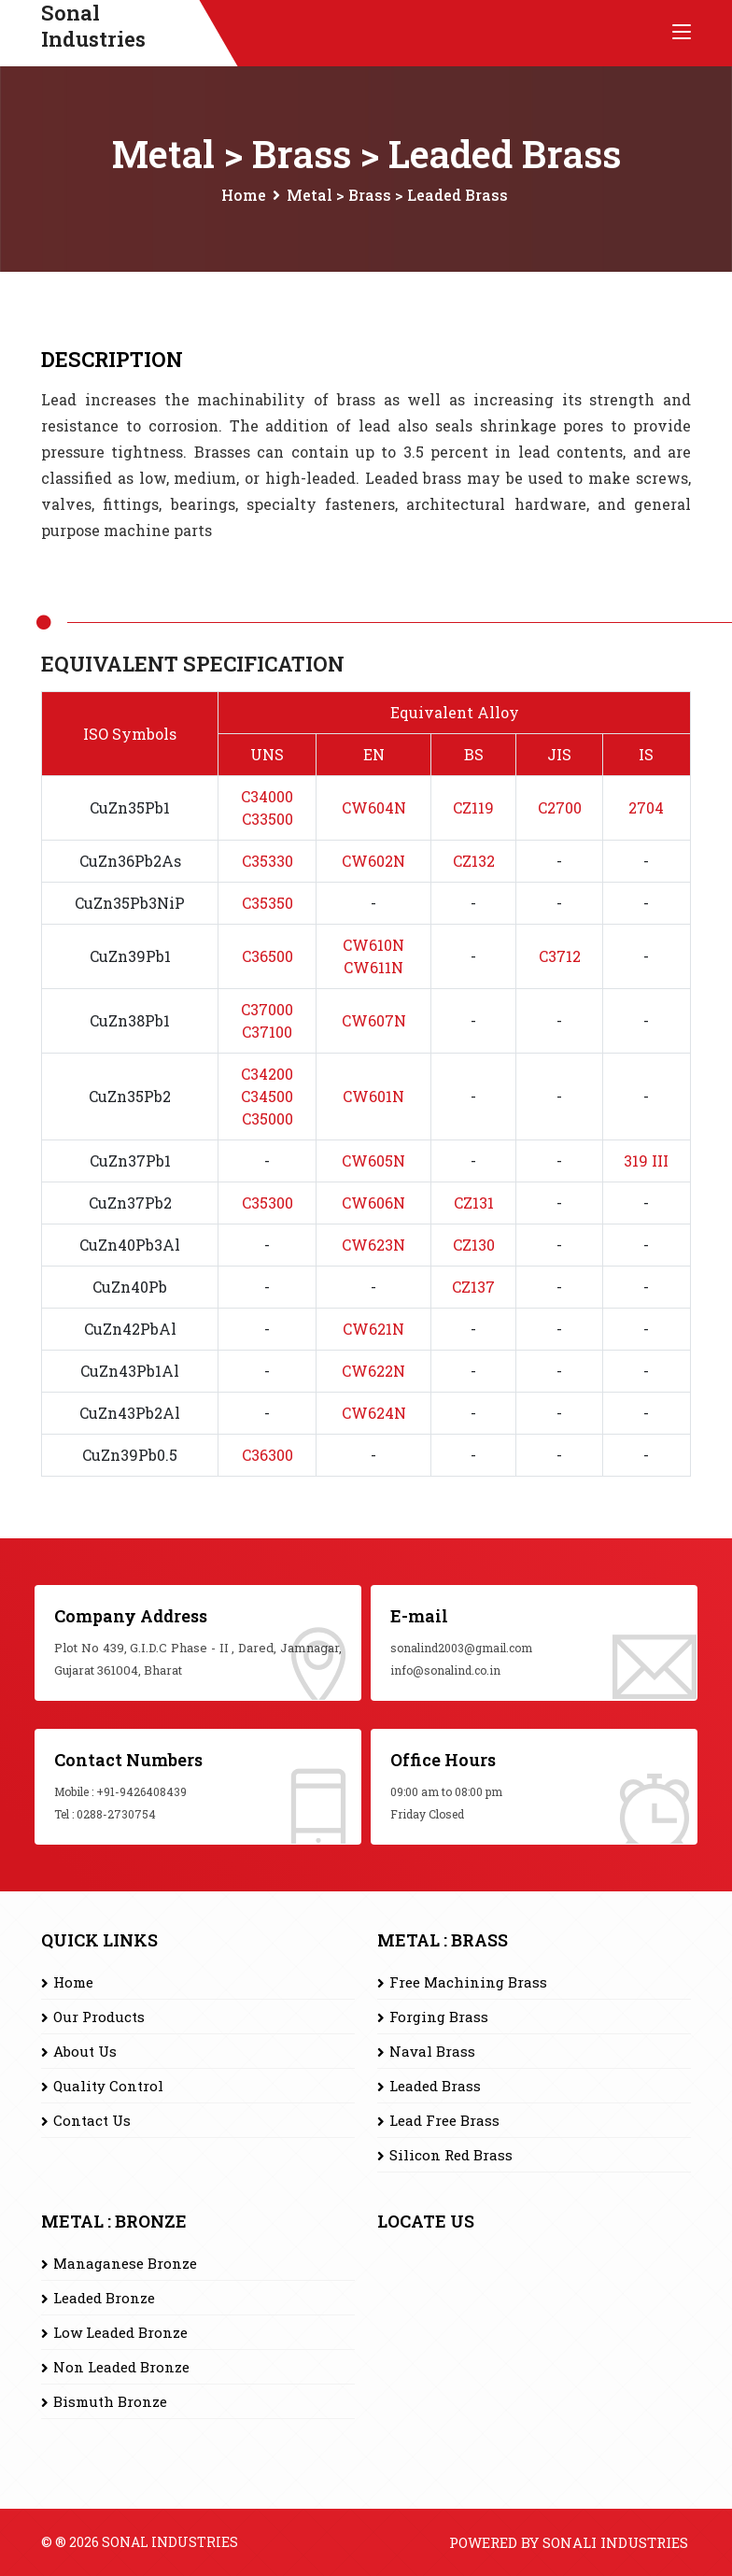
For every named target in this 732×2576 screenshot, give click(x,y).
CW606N (373, 1202)
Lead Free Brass (444, 2120)
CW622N (373, 1370)
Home (243, 195)
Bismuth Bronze (110, 2401)
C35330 (267, 860)
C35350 (267, 903)
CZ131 (474, 1202)
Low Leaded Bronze (120, 2332)
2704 (646, 807)
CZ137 (473, 1286)
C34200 (267, 1073)
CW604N (374, 807)
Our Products (99, 2016)
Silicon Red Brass (451, 2154)
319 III (646, 1160)
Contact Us (92, 2120)
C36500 (267, 956)
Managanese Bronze (125, 2263)
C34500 (267, 1096)
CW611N (373, 967)
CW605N (373, 1160)
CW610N (373, 945)
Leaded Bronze (104, 2297)
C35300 (267, 1202)
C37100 (267, 1031)
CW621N (373, 1328)
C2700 (560, 807)
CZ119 (473, 807)
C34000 (267, 796)
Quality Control (108, 2085)
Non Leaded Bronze (121, 2366)
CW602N (373, 860)
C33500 (267, 818)
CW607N (374, 1020)
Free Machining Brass (468, 1982)
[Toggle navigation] (681, 32)
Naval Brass (432, 2051)
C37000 (267, 1009)
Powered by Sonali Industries (568, 2542)
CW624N (374, 1412)
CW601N (373, 1096)
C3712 (560, 956)
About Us (85, 2051)
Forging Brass (438, 2016)
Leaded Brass (435, 2085)
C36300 (267, 1455)
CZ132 (474, 860)
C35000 (267, 1118)
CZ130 (474, 1244)
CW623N (373, 1244)
